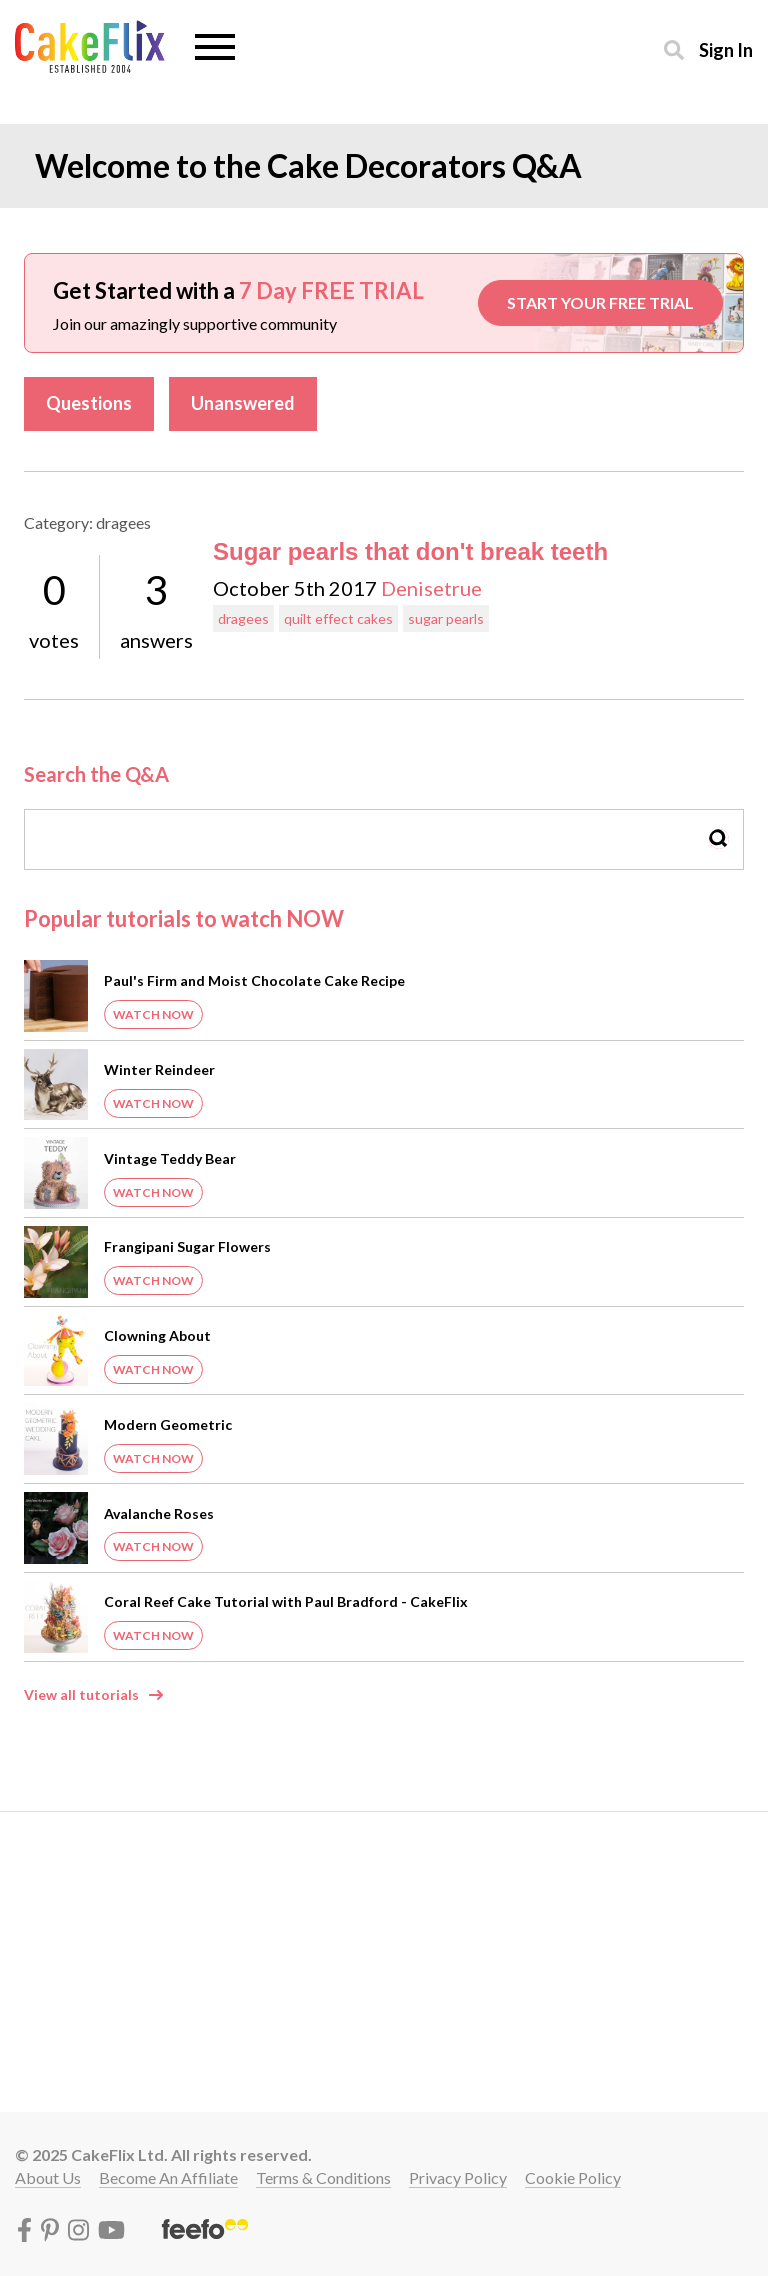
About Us (48, 2177)
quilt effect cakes (338, 618)
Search (719, 838)
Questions (89, 403)
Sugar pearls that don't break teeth (410, 551)
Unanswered (243, 403)
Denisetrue (431, 588)
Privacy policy (458, 2177)
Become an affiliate (168, 2177)
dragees (243, 618)
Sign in (726, 49)
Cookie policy (573, 2177)
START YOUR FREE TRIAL (600, 302)
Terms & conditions (323, 2177)
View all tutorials (81, 1694)
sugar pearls (446, 618)
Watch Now (153, 1014)
